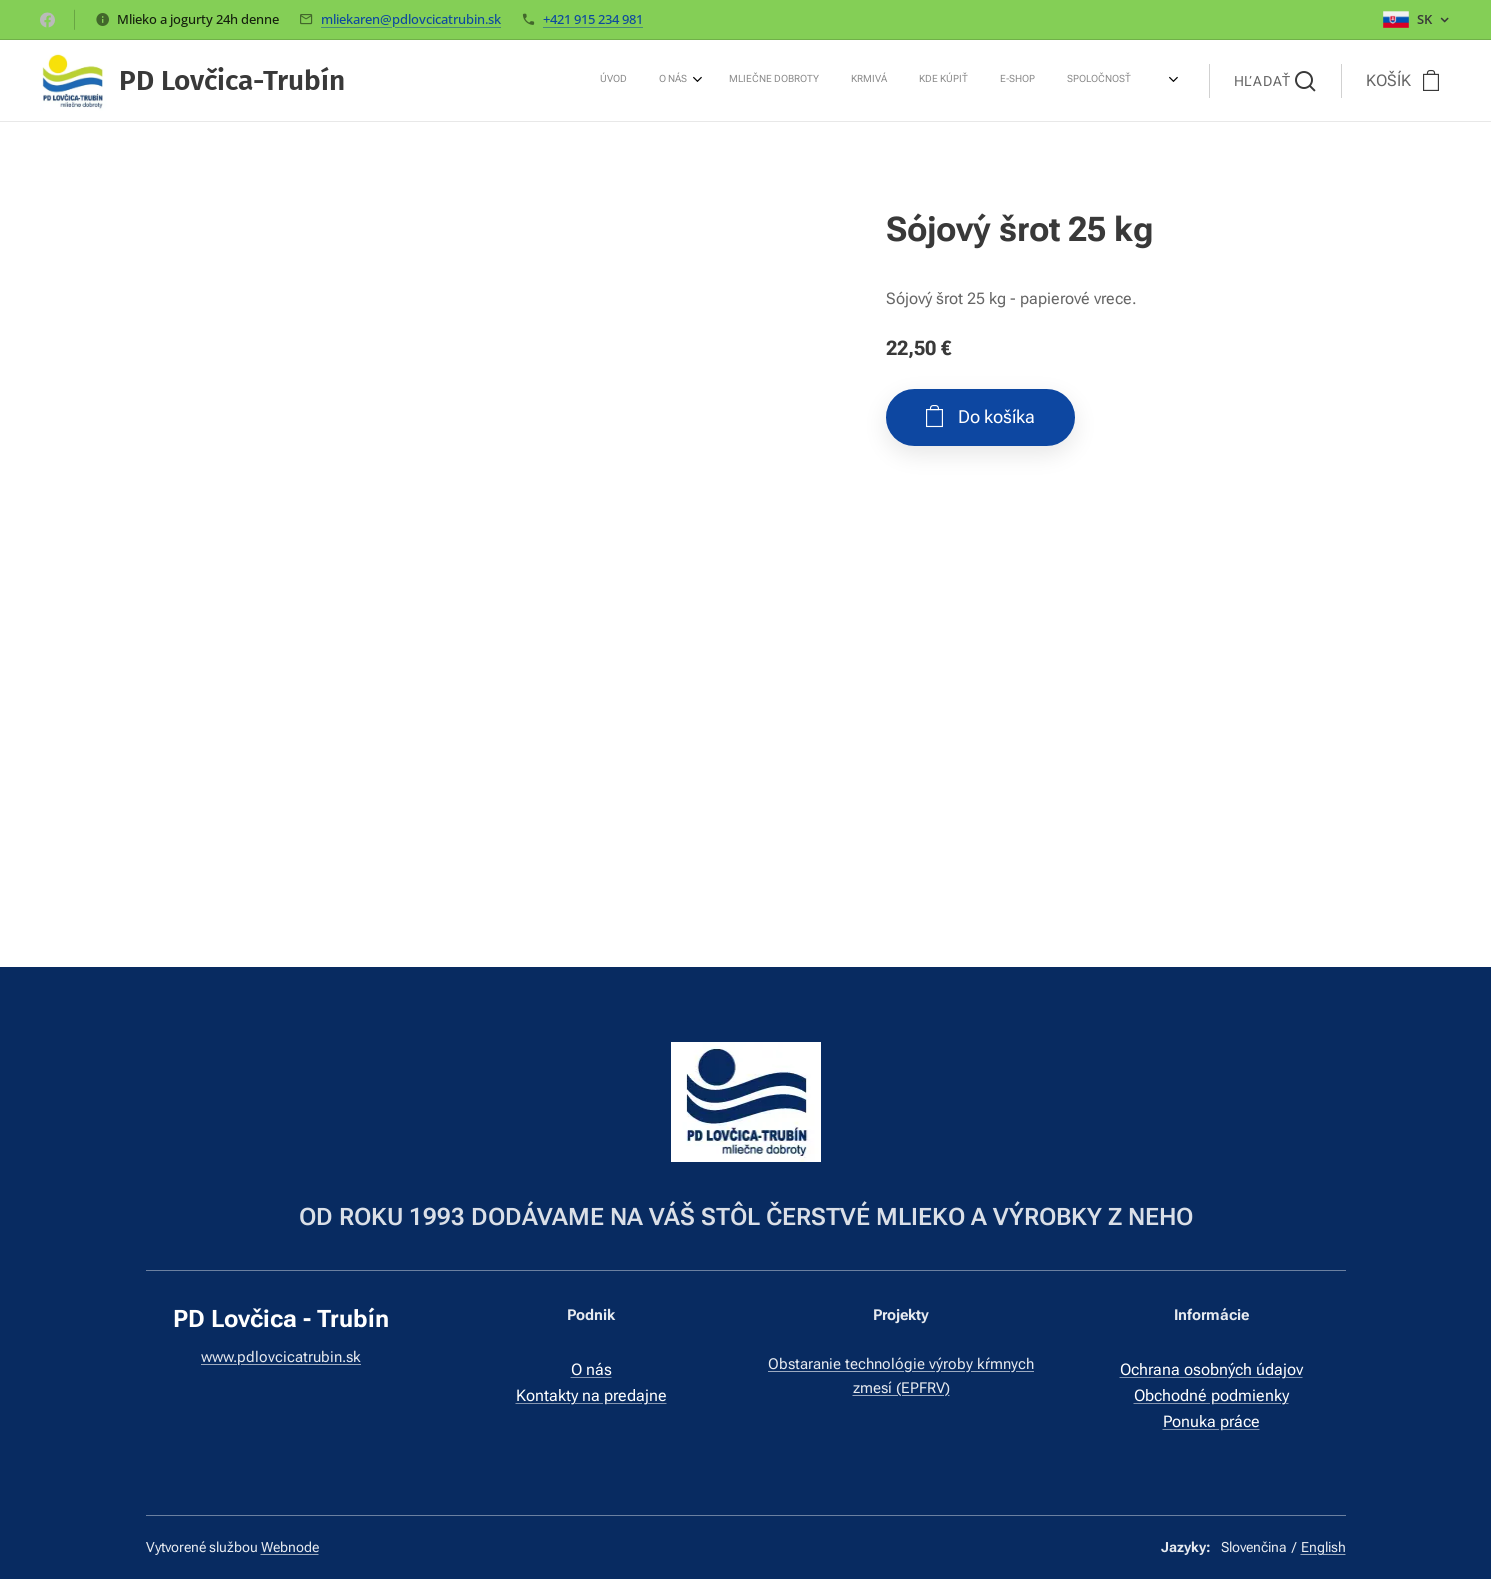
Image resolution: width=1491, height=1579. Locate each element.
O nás (590, 1370)
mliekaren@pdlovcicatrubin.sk (411, 19)
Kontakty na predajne (590, 1395)
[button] (1275, 81)
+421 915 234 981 (593, 19)
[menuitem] (912, 81)
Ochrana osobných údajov (1210, 1370)
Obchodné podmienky (1210, 1395)
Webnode (290, 1547)
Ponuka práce (1210, 1421)
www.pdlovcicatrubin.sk (281, 1358)
